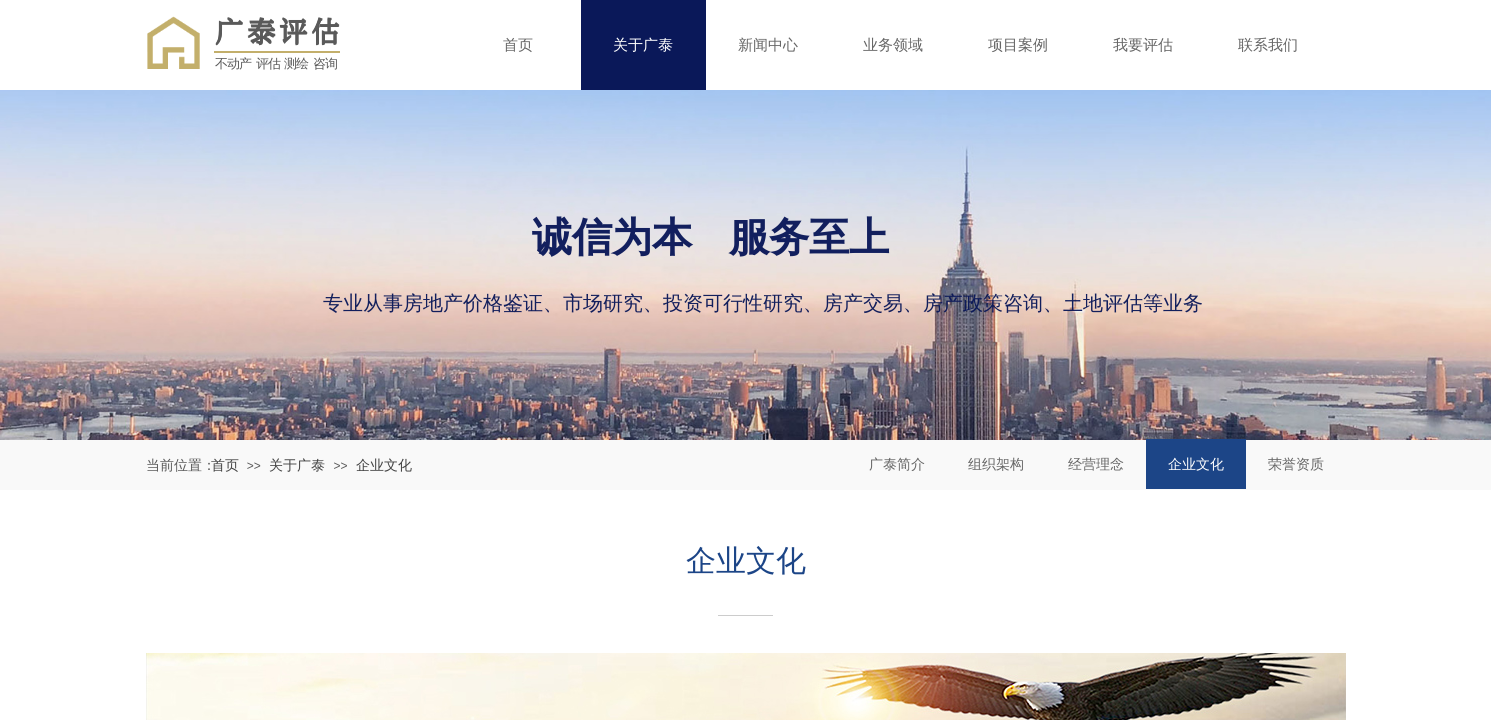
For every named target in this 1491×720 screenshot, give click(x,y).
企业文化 (384, 465)
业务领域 (893, 44)
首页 (518, 44)
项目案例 (1018, 44)
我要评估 (1143, 44)
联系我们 (1268, 44)
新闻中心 (768, 44)
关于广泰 (643, 44)
